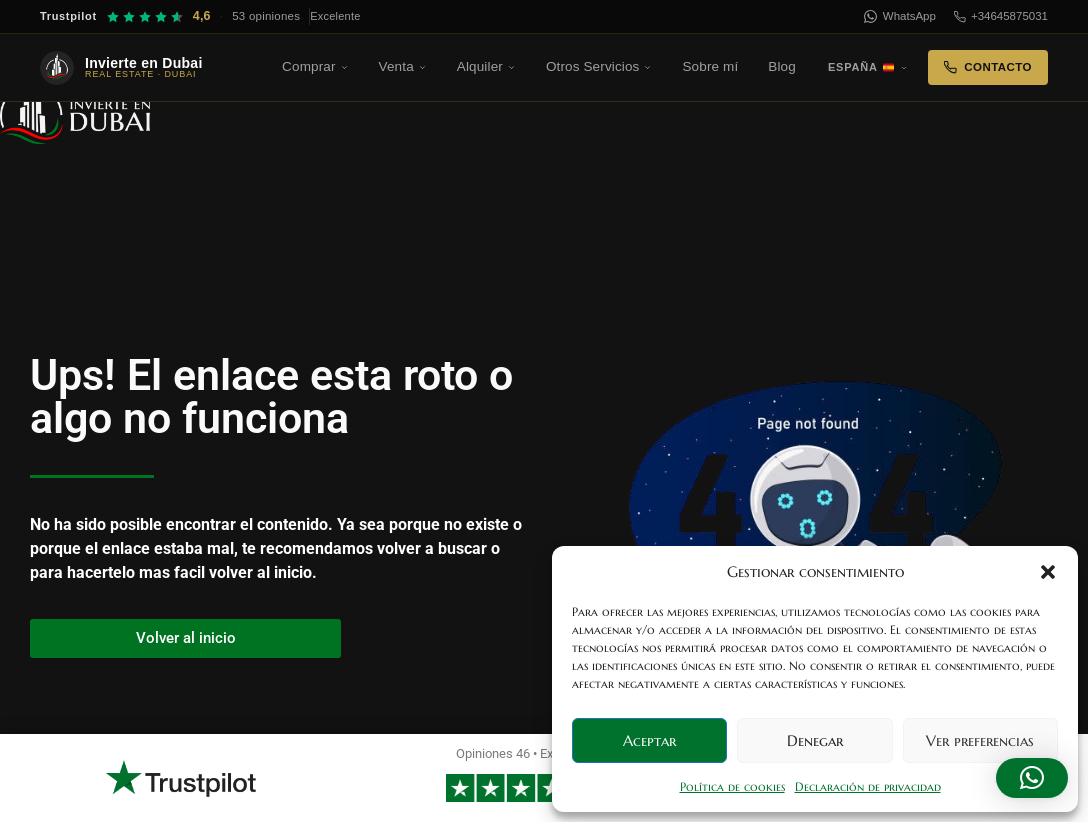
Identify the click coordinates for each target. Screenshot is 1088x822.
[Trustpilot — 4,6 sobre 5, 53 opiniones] (200, 16)
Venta (403, 66)
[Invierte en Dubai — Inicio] (150, 68)
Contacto (988, 67)
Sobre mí (710, 66)
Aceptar (649, 740)
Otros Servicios (599, 66)
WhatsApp (900, 16)
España (868, 67)
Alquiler (486, 66)
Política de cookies (732, 786)
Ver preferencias (980, 740)
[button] (1048, 572)
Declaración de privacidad (868, 786)
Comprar (315, 66)
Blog (782, 66)
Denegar (815, 740)
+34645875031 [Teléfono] (1001, 16)
